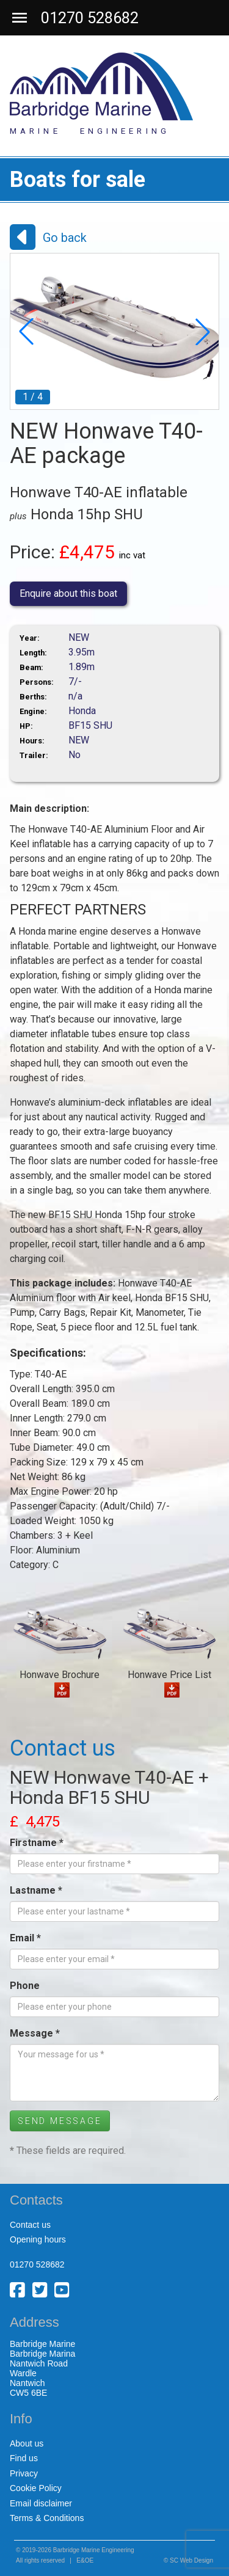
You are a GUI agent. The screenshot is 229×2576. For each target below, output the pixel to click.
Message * (35, 2033)
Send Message (60, 2121)
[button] (26, 331)
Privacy (24, 2473)
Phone (25, 1985)
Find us (24, 2458)
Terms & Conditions (47, 2518)
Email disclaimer (41, 2503)
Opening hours (38, 2239)
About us (26, 2443)
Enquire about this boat (68, 593)
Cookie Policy (36, 2488)
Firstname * (37, 1842)
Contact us (30, 2225)
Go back (65, 237)
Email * (25, 1938)
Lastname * (36, 1890)
